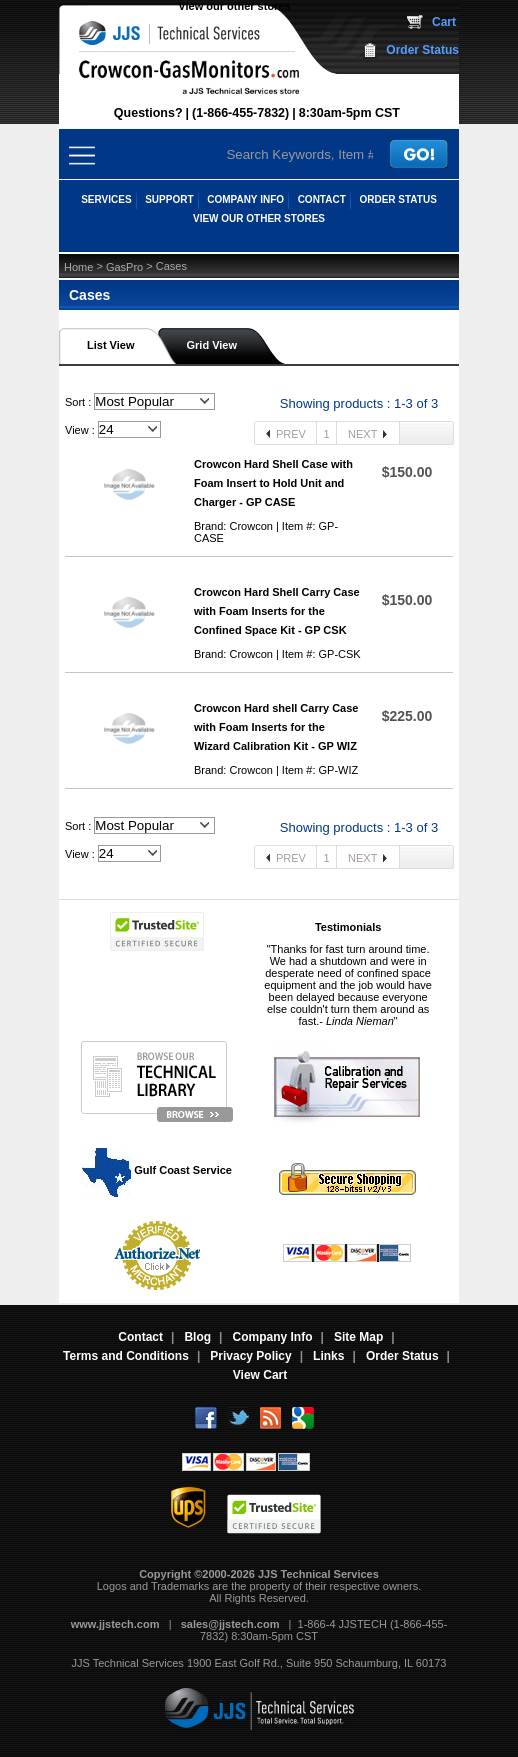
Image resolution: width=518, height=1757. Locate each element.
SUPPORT (169, 199)
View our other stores (234, 6)
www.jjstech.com (115, 1624)
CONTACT (322, 199)
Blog (197, 1337)
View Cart (260, 1375)
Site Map (358, 1337)
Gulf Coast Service (158, 1170)
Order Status (422, 50)
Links (328, 1356)
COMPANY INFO (245, 199)
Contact (140, 1337)
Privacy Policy (250, 1356)
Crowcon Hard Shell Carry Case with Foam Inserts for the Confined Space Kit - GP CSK (277, 611)
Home (78, 267)
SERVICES (106, 199)
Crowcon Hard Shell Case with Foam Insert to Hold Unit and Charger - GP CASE (273, 483)
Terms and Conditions (126, 1356)
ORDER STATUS (397, 199)
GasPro (124, 267)
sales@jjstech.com (230, 1624)
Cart (444, 22)
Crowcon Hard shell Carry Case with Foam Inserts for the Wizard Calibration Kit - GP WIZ (276, 727)
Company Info (273, 1337)
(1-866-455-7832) (240, 113)
